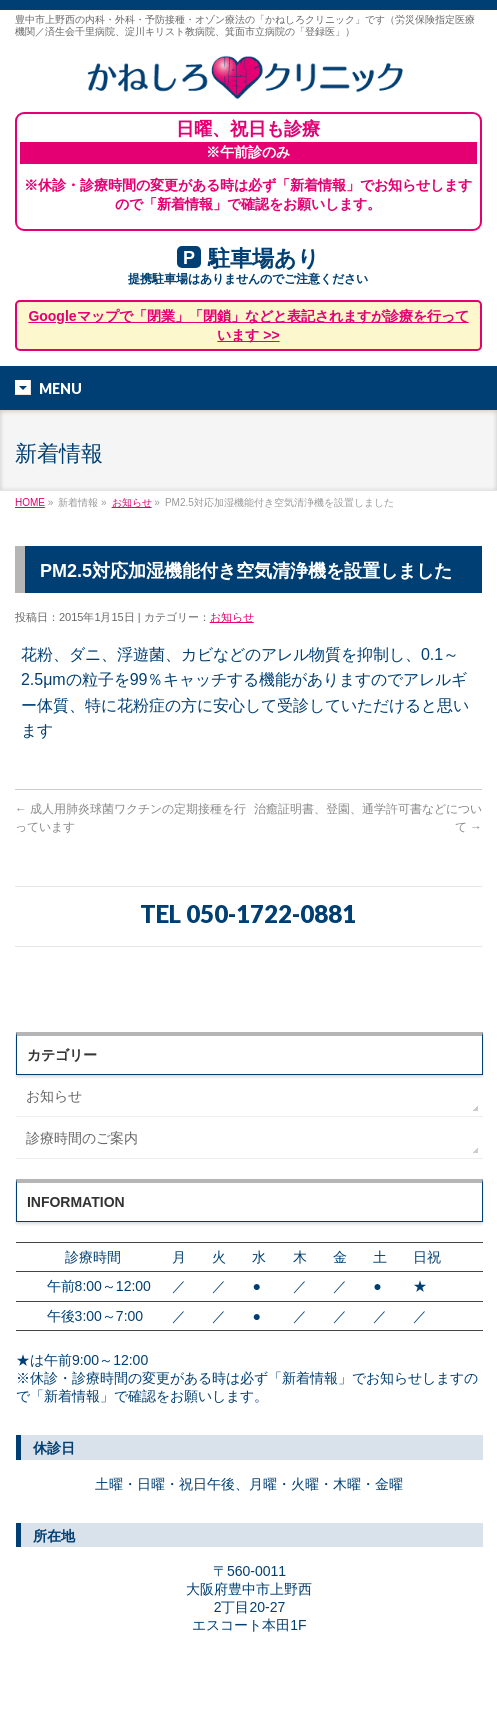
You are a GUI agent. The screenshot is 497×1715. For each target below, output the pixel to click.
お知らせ (132, 502)
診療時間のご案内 (82, 1138)
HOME (30, 502)
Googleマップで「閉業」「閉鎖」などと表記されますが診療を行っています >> (248, 325)
